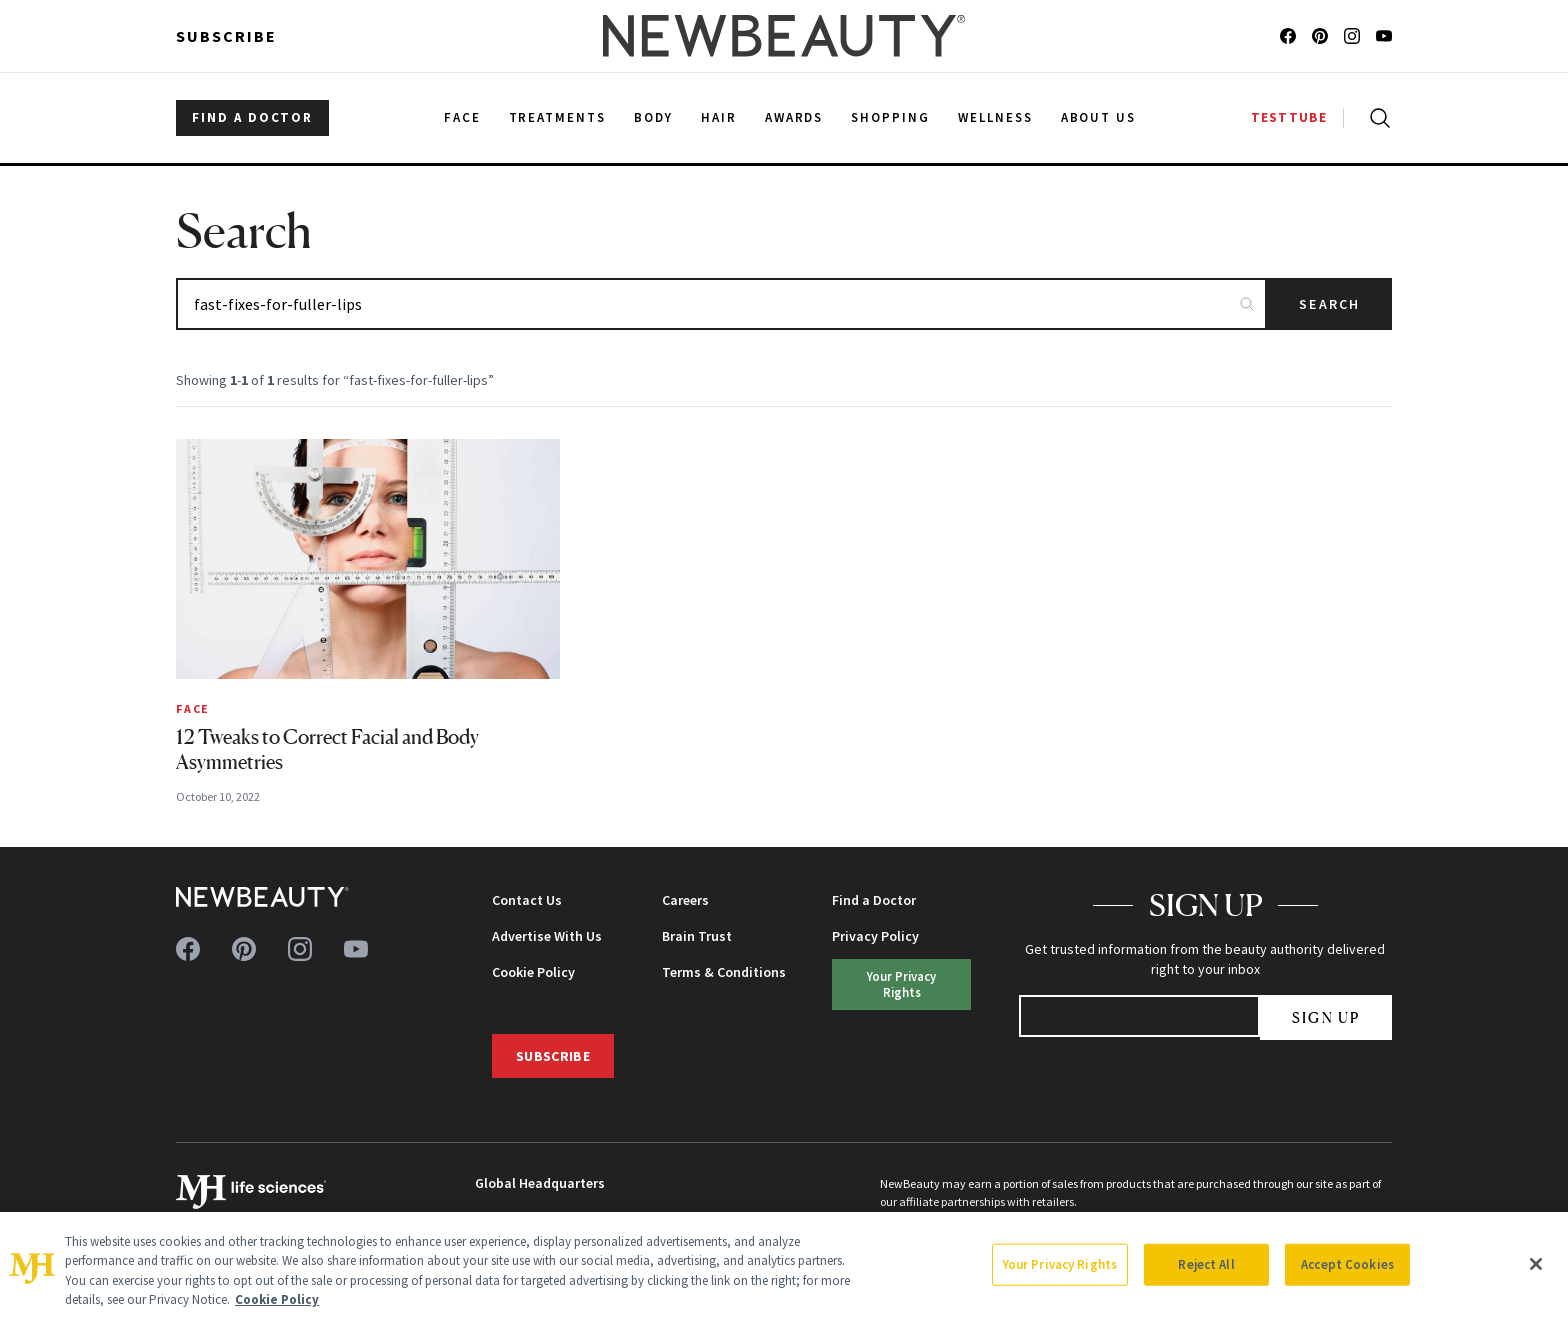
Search (1329, 304)
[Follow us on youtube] (1384, 36)
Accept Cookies (1347, 1264)
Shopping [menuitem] (890, 117)
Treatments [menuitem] (558, 117)
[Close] (1536, 1264)
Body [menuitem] (653, 117)
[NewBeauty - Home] (784, 36)
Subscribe (226, 36)
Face (193, 708)
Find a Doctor (874, 900)
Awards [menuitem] (794, 117)
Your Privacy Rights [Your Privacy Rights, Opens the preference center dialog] (1060, 1264)
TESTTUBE (1289, 117)
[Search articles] (721, 304)
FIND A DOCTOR (252, 117)
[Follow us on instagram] (1352, 36)
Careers (685, 900)
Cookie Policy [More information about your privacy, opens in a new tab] (277, 1299)
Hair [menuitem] (719, 117)
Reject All (1206, 1264)
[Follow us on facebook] (1288, 36)
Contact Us (527, 900)
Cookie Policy (533, 972)
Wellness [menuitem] (995, 117)
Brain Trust (697, 936)
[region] (784, 1266)
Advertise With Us (547, 936)
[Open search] (1376, 118)
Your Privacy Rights (901, 983)
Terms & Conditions (724, 972)
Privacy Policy (875, 936)
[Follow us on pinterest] (1320, 36)
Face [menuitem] (462, 117)
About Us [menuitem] (1099, 117)
